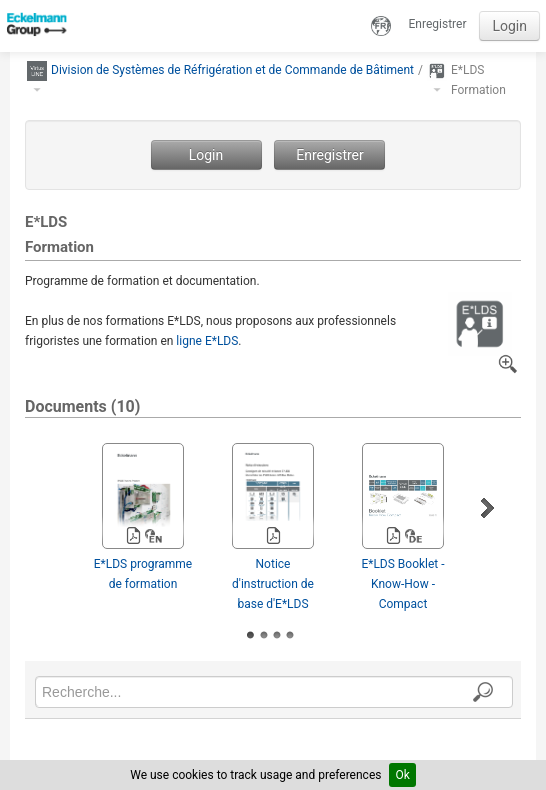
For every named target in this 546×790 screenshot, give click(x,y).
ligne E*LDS (207, 341)
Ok (402, 775)
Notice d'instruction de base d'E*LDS (273, 584)
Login (509, 26)
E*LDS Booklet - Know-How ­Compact (402, 584)
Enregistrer (438, 24)
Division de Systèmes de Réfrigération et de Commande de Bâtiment (232, 70)
